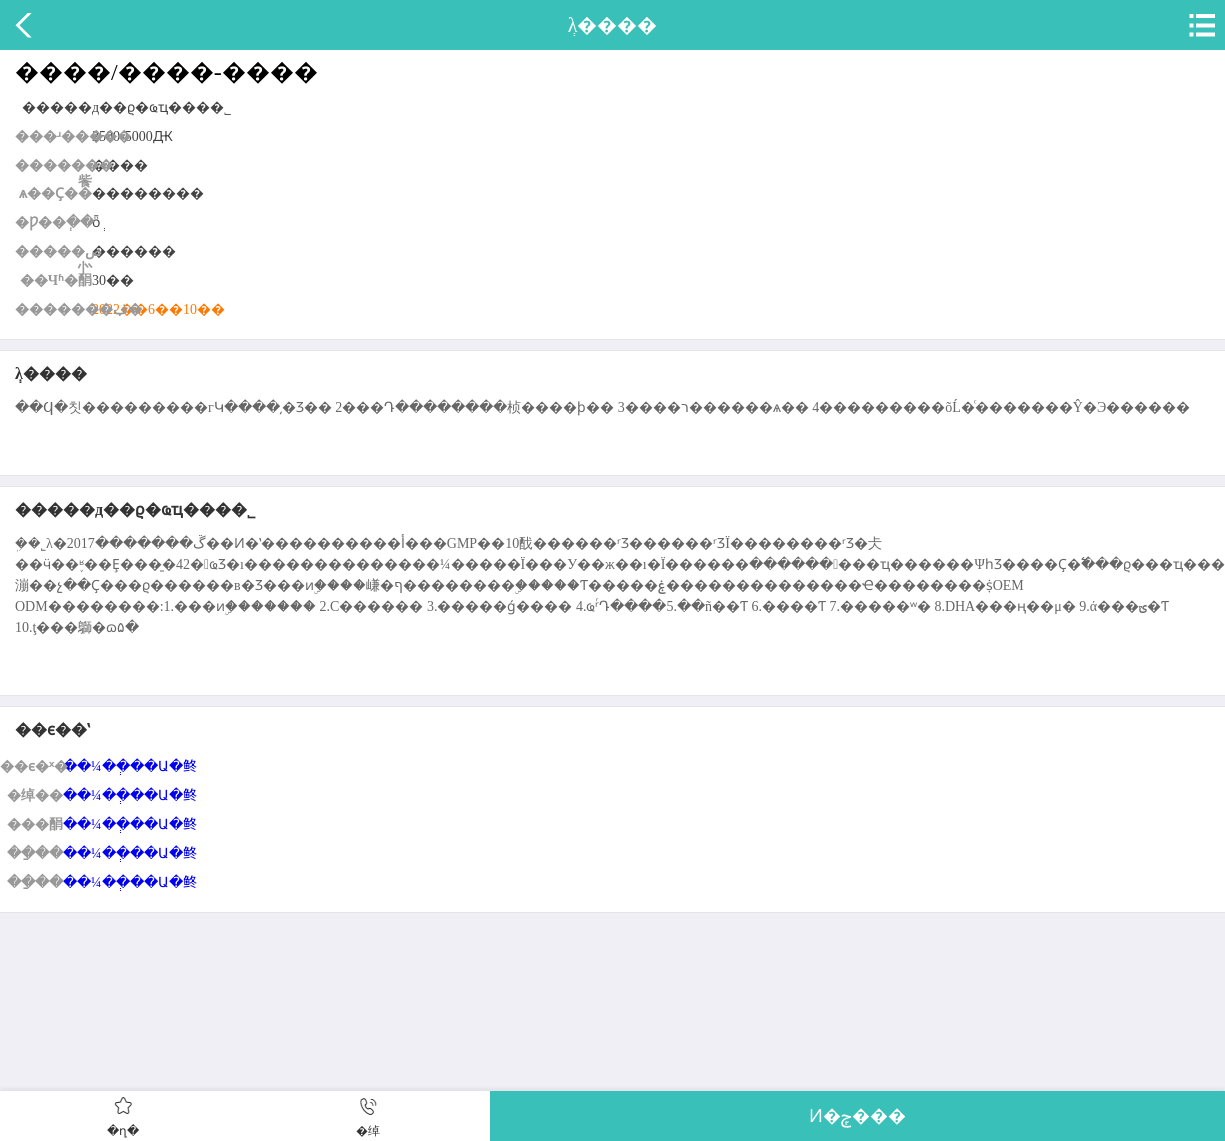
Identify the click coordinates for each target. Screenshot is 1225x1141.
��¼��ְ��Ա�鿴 (130, 766)
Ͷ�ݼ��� (857, 1116)
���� (25, 25)
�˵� (1200, 25)
